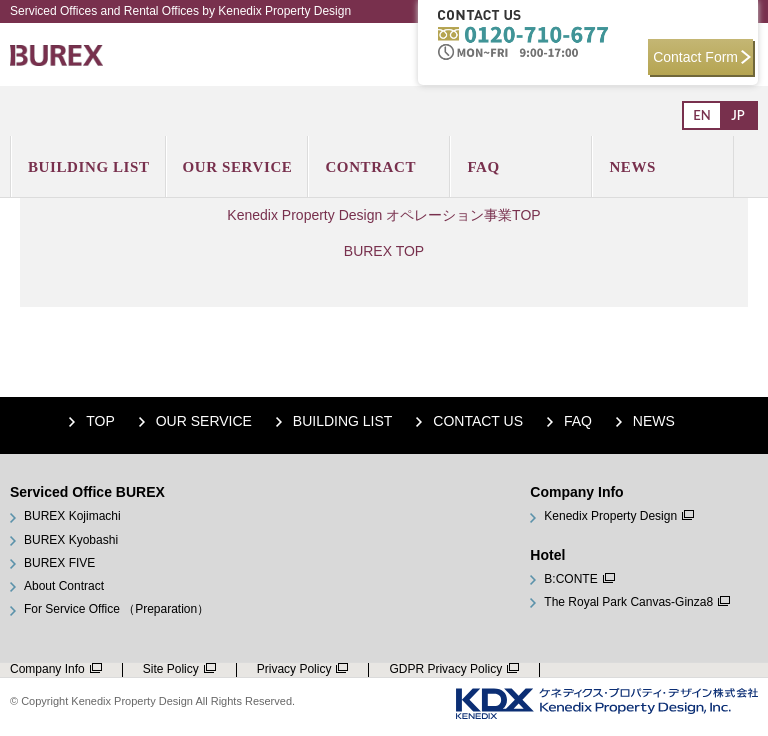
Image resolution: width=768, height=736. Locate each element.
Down (738, 680)
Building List (343, 421)
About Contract (64, 586)
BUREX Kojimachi (72, 516)
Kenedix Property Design (610, 516)
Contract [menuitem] (370, 167)
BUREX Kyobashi (71, 540)
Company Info (47, 669)
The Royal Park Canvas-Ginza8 (628, 602)
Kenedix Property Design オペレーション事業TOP (383, 215)
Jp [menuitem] (737, 115)
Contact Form (702, 57)
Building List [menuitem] (89, 167)
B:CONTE (570, 579)
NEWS (654, 421)
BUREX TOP (384, 251)
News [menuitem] (632, 167)
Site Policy (171, 669)
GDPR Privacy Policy (445, 669)
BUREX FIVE (59, 563)
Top (100, 421)
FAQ (578, 421)
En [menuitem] (701, 115)
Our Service (204, 421)
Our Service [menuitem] (238, 167)
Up (738, 649)
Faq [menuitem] (483, 167)
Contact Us (478, 421)
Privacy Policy (294, 669)
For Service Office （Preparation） (116, 609)
